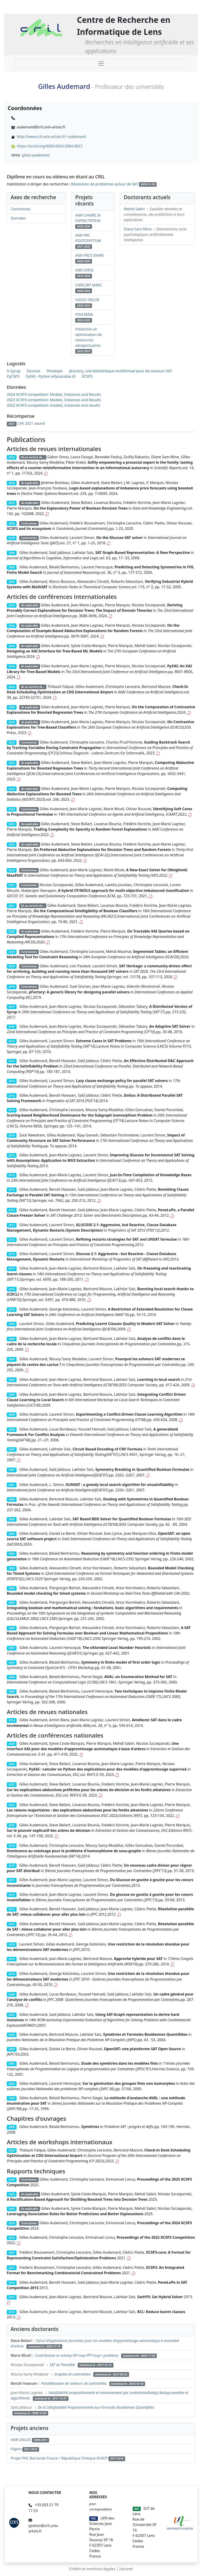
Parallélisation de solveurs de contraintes (74, 2383)
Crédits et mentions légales (92, 2568)
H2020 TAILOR (87, 299)
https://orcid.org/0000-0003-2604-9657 (49, 146)
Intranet (126, 2568)
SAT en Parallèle (62, 2364)
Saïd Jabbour (21, 2407)
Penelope (54, 370)
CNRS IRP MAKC (88, 285)
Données (18, 218)
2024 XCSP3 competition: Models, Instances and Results (54, 394)
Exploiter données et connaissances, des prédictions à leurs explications (154, 214)
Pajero (16, 2448)
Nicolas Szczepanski (27, 2364)
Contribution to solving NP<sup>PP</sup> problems (76, 2355)
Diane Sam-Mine (137, 229)
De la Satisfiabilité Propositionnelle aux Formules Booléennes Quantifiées (96, 2407)
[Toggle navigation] (101, 63)
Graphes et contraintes (72, 2374)
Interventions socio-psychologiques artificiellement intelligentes (156, 234)
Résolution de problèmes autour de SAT (104, 184)
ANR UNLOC (21, 2439)
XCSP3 (87, 376)
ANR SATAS (84, 270)
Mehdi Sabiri (134, 208)
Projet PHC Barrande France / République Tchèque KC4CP (59, 2458)
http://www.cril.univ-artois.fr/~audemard (51, 136)
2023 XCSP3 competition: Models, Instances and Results (54, 399)
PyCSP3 (13, 376)
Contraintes (20, 208)
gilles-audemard (35, 155)
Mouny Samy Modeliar (30, 2374)
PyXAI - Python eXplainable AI (51, 376)
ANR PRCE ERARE (89, 255)
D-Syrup (13, 370)
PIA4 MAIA (84, 314)
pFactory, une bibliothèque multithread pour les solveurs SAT (120, 370)
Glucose (33, 370)
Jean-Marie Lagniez (27, 2392)
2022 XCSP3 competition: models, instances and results (53, 405)
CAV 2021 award (31, 423)
